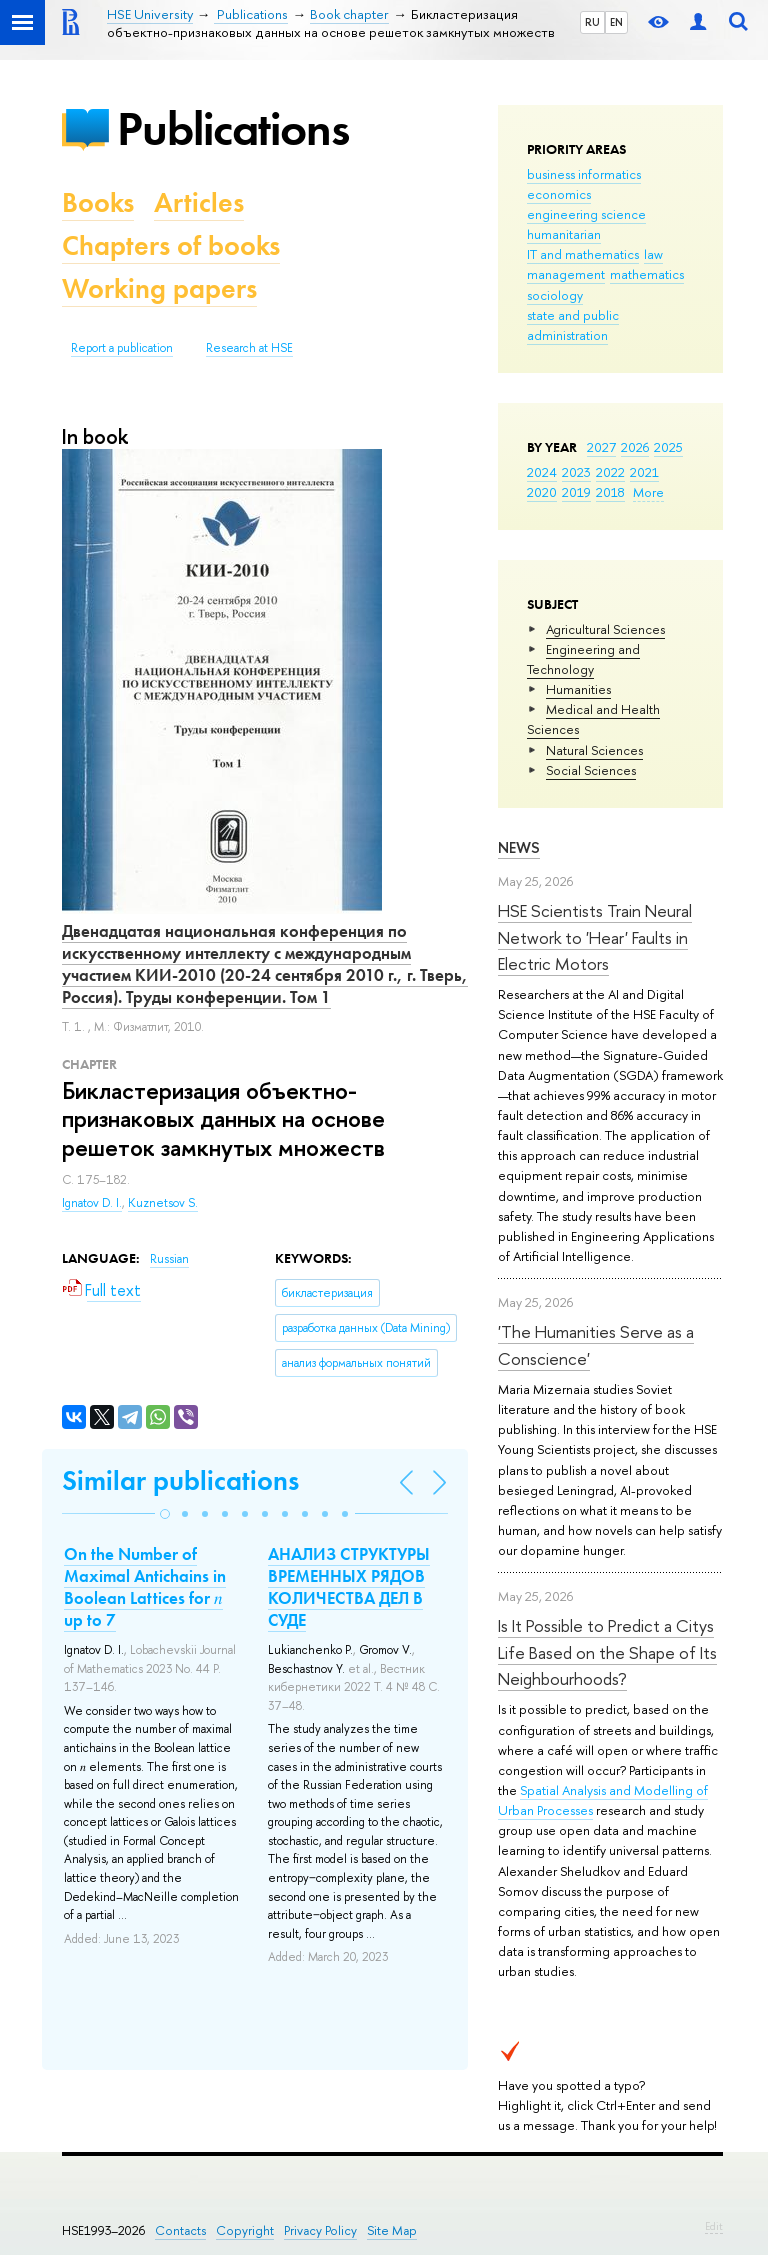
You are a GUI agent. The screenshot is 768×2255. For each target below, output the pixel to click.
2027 (601, 447)
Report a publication (122, 348)
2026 (635, 447)
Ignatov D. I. (92, 1203)
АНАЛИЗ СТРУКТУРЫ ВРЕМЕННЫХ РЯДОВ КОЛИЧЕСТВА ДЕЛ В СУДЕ (349, 1587)
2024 (542, 472)
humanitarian (564, 234)
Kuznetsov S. (163, 1203)
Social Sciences (591, 770)
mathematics (647, 274)
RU (592, 22)
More (648, 492)
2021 (644, 472)
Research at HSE (249, 348)
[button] (165, 1514)
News (519, 847)
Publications (233, 128)
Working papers (159, 288)
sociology (555, 295)
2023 (576, 472)
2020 (542, 492)
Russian (169, 1259)
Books (98, 202)
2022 (610, 472)
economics (559, 194)
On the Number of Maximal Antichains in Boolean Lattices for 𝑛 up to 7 (145, 1587)
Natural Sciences (594, 750)
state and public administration (573, 325)
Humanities (578, 689)
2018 (610, 492)
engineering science (586, 214)
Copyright (245, 2230)
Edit (714, 2226)
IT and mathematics (583, 254)
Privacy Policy (320, 2230)
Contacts (180, 2230)
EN (616, 22)
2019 (576, 492)
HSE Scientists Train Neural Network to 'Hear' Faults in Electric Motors (595, 937)
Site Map (392, 2230)
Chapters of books (171, 245)
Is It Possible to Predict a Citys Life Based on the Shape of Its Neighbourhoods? (607, 1652)
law (653, 254)
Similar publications (180, 1480)
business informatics (584, 174)
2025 (668, 447)
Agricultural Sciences (605, 629)
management (566, 274)
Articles (199, 202)
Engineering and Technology (583, 659)
